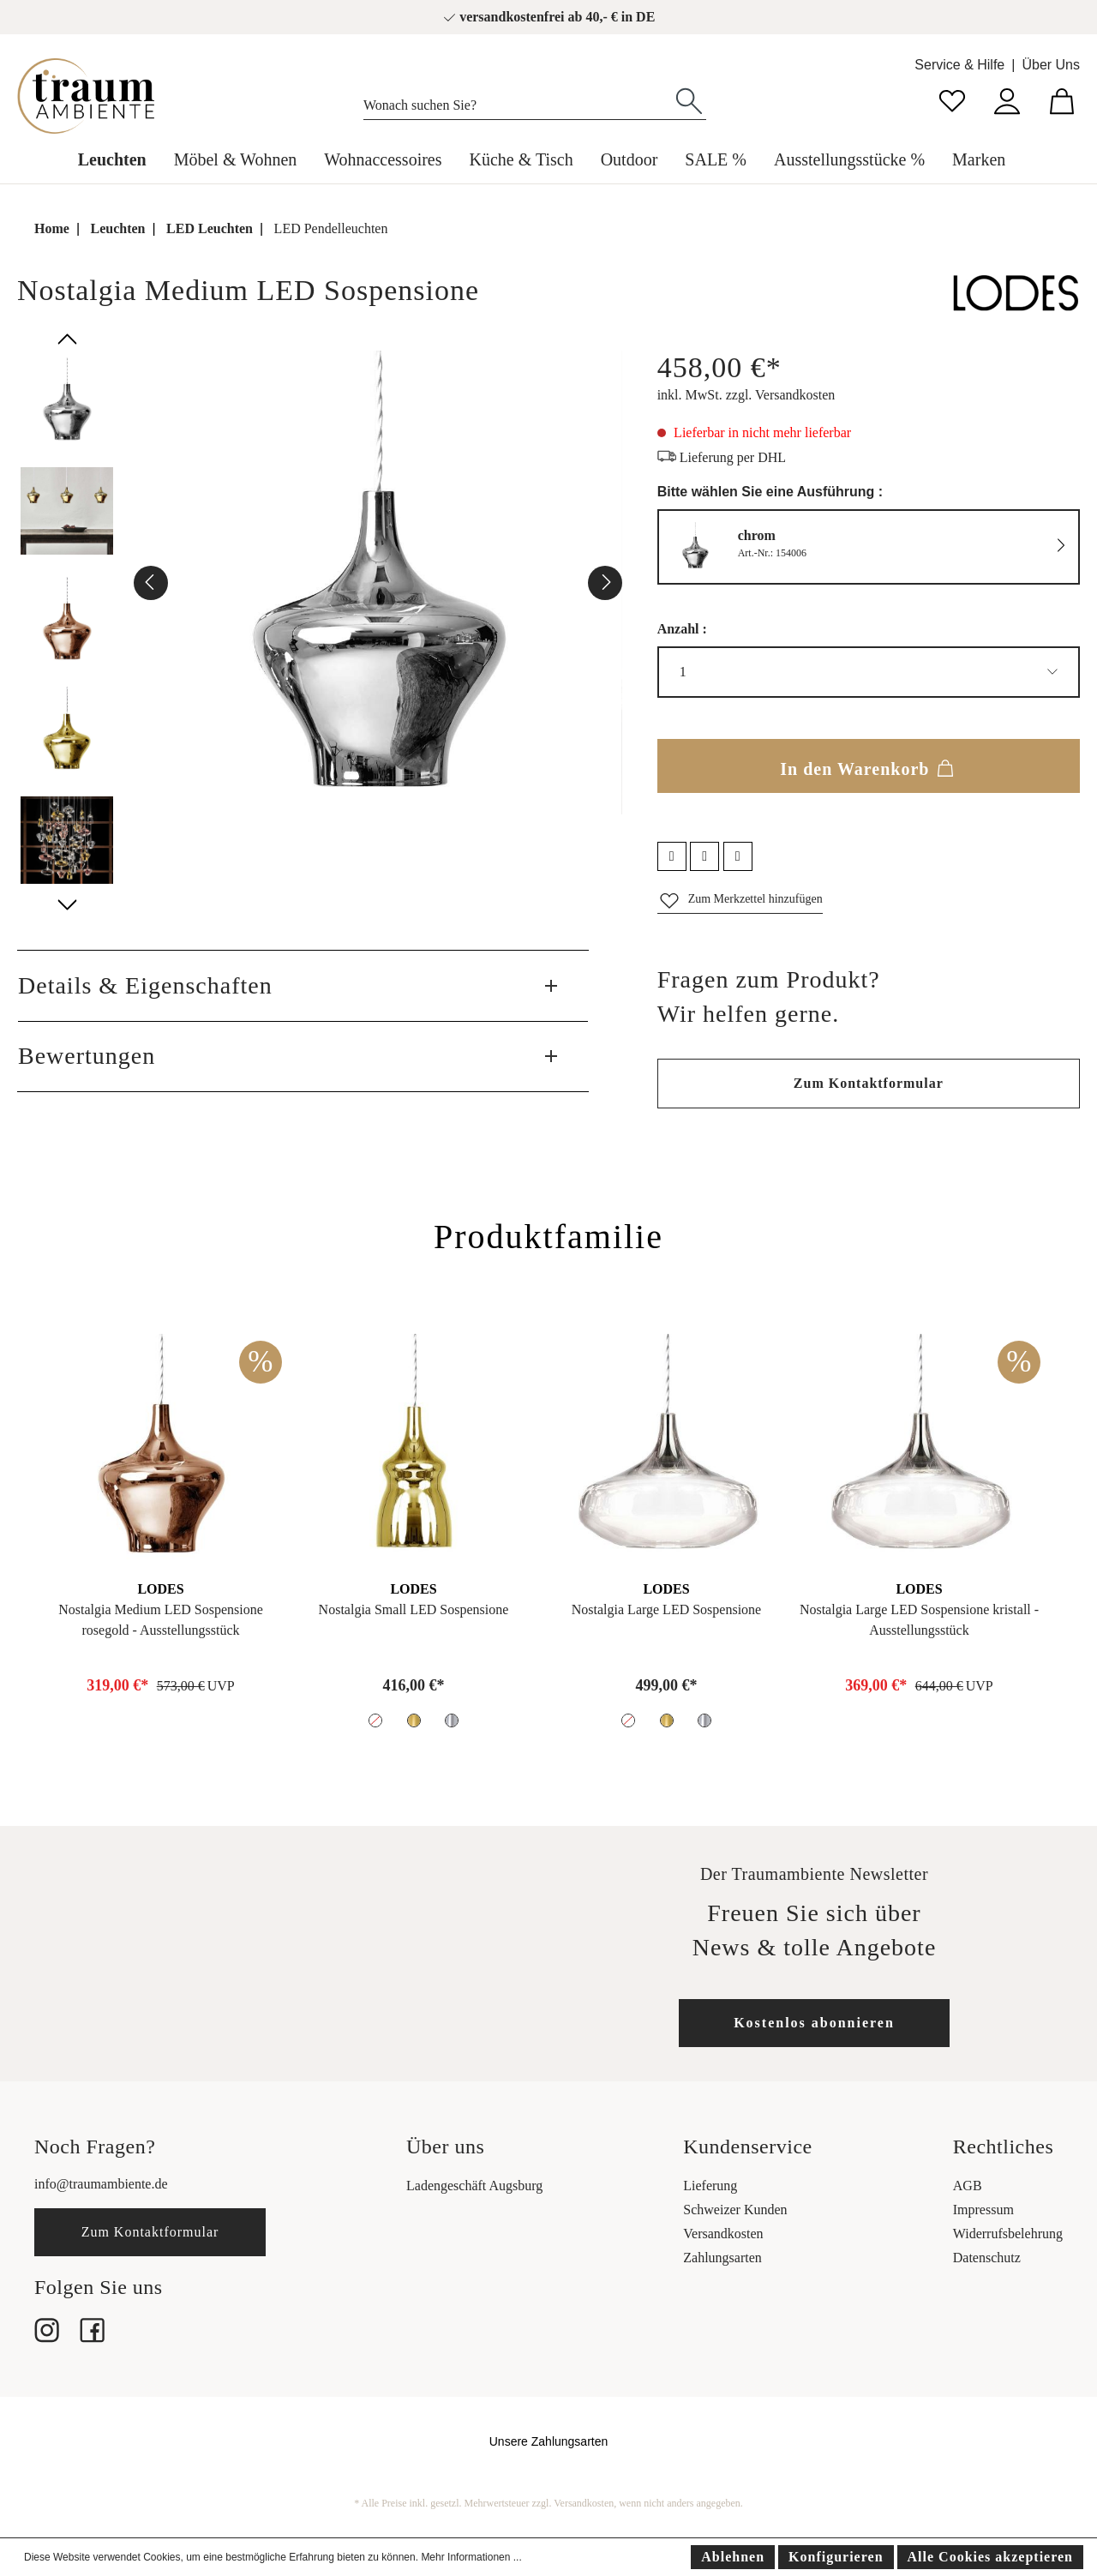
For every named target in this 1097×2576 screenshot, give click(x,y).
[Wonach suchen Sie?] (518, 101)
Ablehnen (732, 2556)
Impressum (983, 2209)
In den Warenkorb (868, 765)
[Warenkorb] (1062, 99)
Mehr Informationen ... (471, 2557)
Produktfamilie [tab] (548, 1236)
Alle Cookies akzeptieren (990, 2556)
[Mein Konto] (1007, 99)
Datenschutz (987, 2257)
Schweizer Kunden (735, 2209)
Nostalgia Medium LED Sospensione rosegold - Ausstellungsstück (160, 1619)
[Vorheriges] (151, 583)
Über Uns (1051, 64)
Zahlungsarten (722, 2257)
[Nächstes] (605, 583)
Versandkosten (723, 2233)
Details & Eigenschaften (145, 985)
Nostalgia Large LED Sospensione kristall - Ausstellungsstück (919, 1619)
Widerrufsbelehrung (1008, 2233)
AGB (967, 2185)
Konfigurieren (835, 2556)
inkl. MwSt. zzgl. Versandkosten (746, 394)
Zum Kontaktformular (869, 1083)
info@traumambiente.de (101, 2184)
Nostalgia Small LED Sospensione (414, 1609)
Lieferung (710, 2185)
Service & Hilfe (959, 64)
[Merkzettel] (952, 99)
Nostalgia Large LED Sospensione (666, 1609)
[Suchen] (689, 99)
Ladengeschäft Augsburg (474, 2185)
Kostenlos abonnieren (814, 2022)
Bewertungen (86, 1055)
